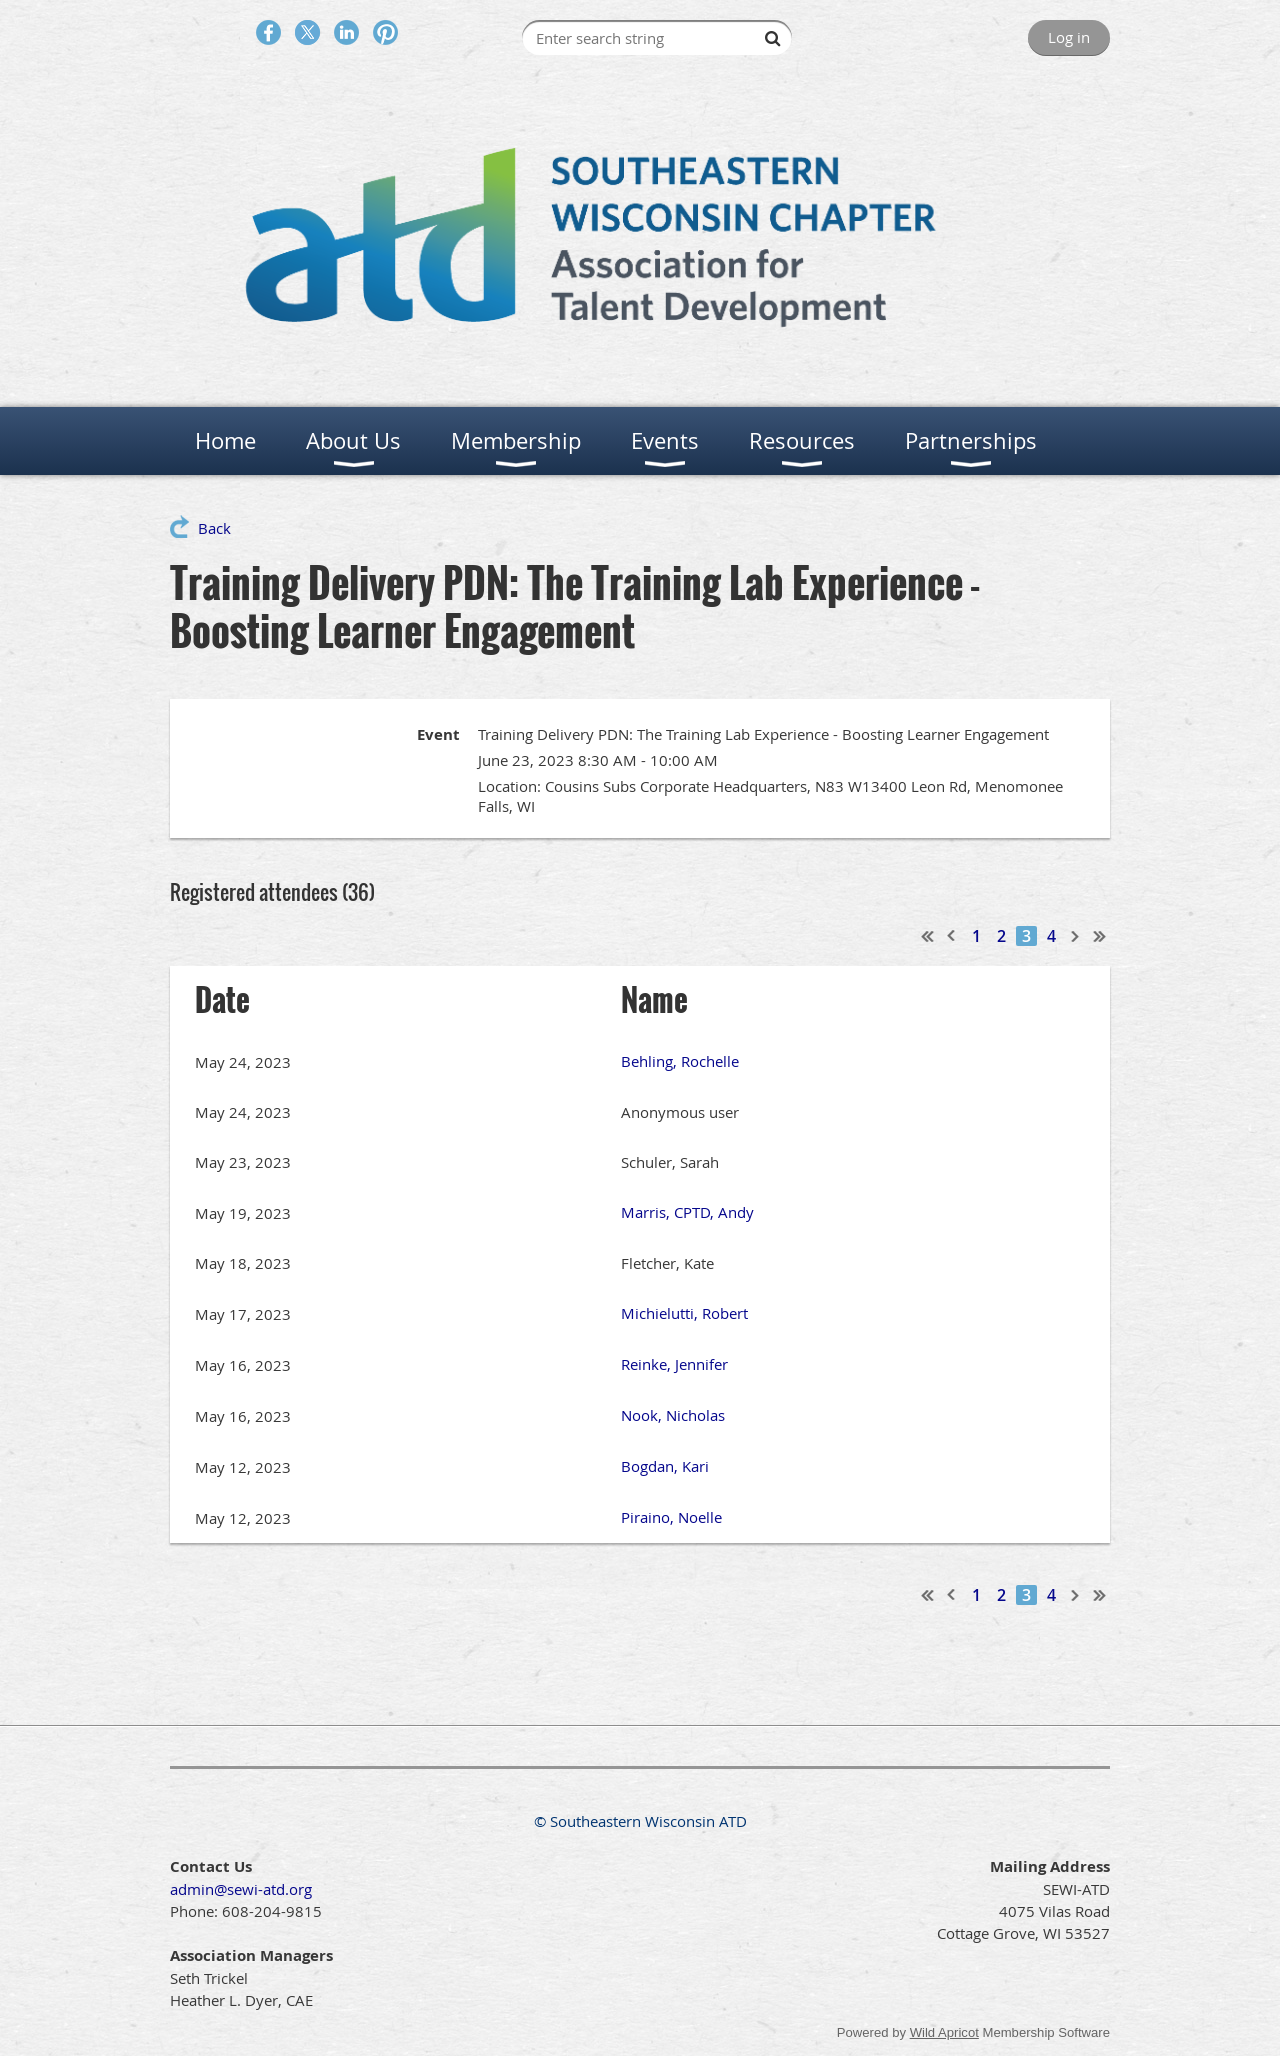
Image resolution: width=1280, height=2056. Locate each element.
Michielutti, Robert (684, 1313)
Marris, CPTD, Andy (687, 1212)
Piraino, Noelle (671, 1517)
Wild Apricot (944, 2032)
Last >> (1100, 936)
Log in (1069, 37)
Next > (1076, 936)
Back (214, 528)
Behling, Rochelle (680, 1061)
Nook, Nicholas (673, 1415)
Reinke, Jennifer (674, 1364)
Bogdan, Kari (665, 1466)
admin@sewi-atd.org (241, 1889)
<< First (928, 936)
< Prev (952, 936)
